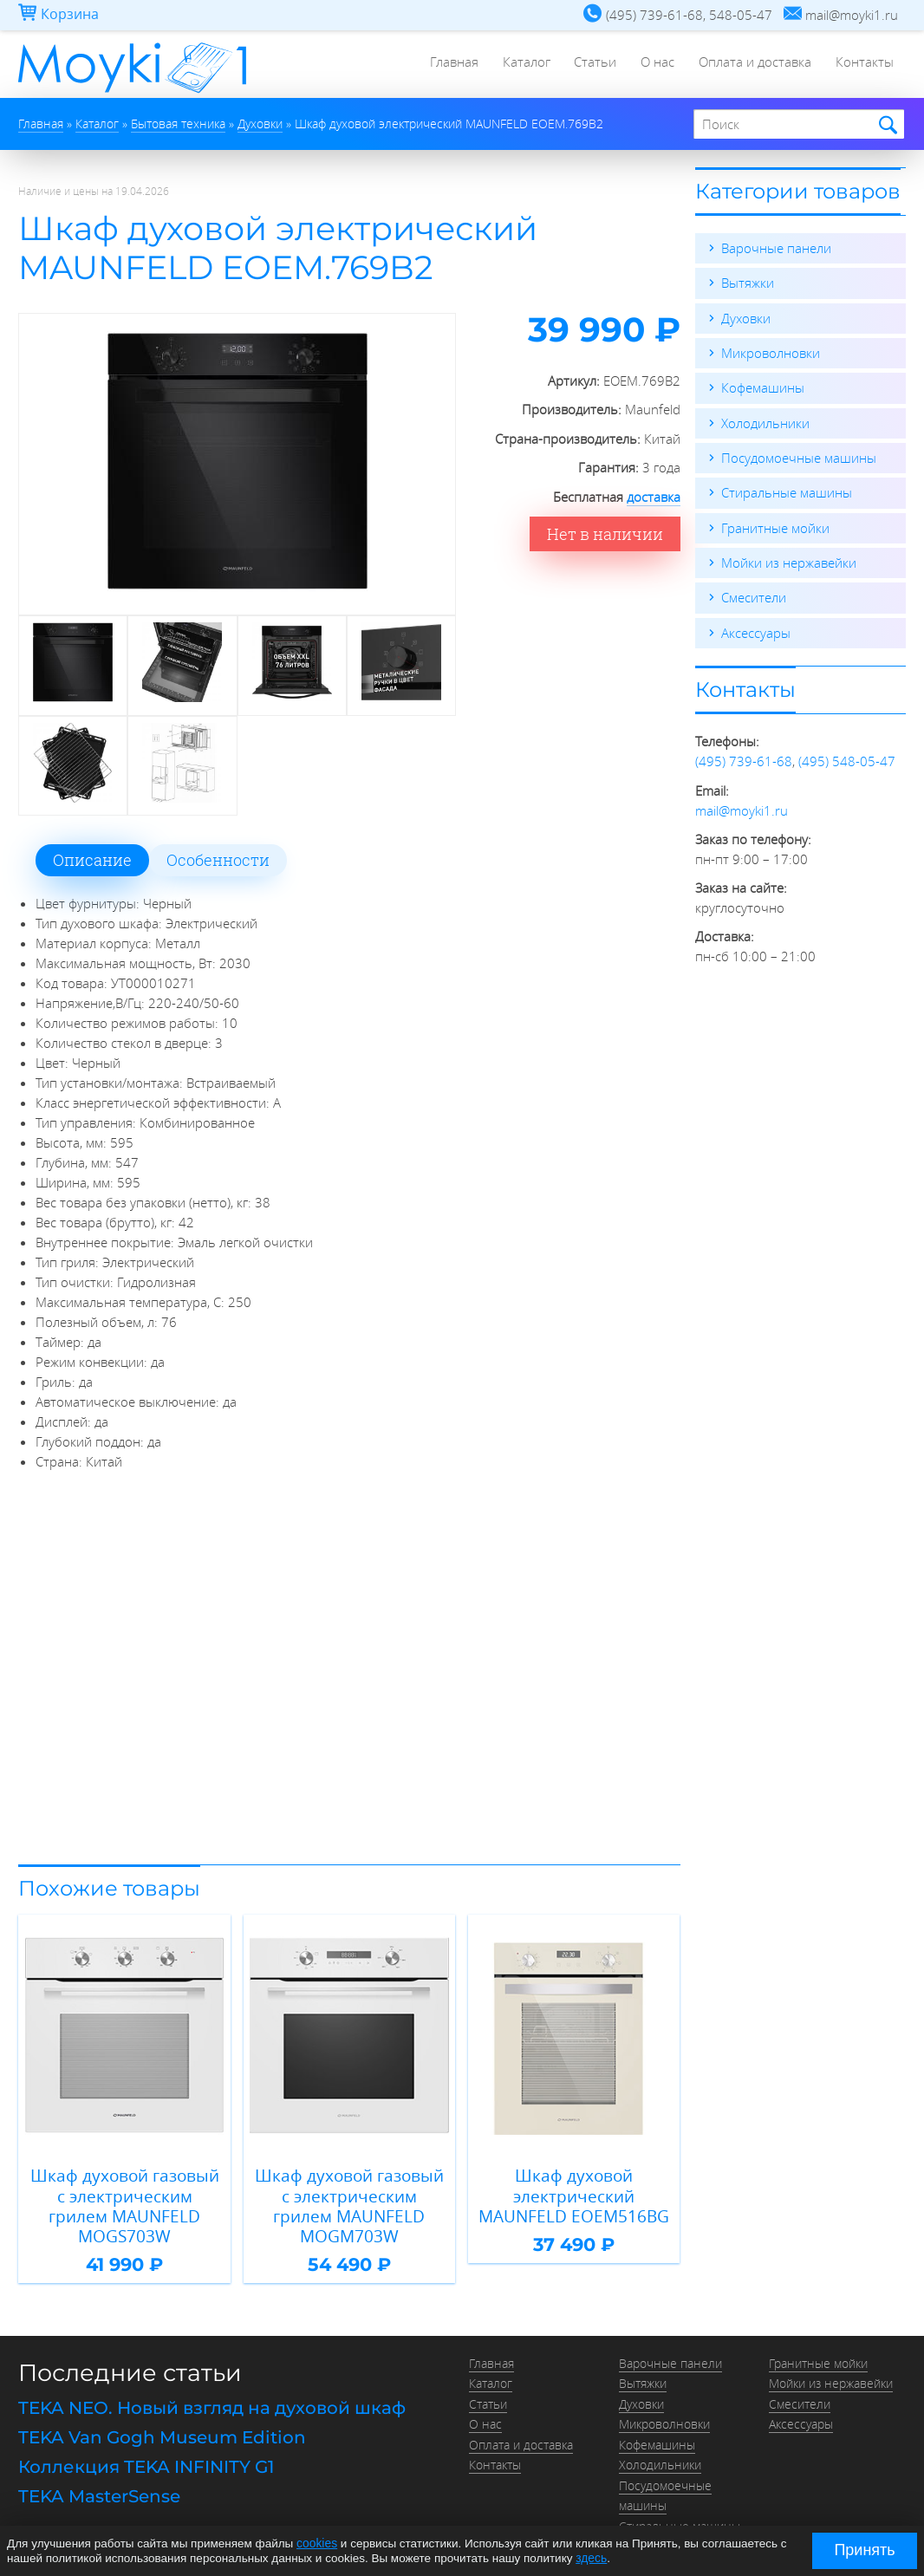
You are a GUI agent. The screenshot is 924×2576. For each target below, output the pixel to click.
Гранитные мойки (775, 525)
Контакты (864, 65)
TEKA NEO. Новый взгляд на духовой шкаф (212, 2382)
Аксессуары (756, 629)
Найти (885, 125)
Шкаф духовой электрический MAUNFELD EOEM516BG (574, 2193)
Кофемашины (762, 386)
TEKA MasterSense (99, 2469)
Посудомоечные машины (798, 456)
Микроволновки (770, 352)
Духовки (746, 317)
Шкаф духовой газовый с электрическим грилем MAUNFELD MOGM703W (349, 2193)
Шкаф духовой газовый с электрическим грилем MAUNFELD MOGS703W (124, 2193)
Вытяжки (747, 282)
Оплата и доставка (752, 65)
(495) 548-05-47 (846, 757)
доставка (653, 496)
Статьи (589, 65)
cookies (316, 2543)
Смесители (753, 594)
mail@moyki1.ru (741, 806)
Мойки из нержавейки (788, 560)
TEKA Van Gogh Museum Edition (162, 2412)
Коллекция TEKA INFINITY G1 (146, 2440)
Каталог (518, 65)
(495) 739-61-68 (743, 757)
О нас (653, 65)
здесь (591, 2557)
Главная (444, 65)
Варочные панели (776, 248)
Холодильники (765, 421)
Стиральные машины (786, 490)
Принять (864, 2550)
